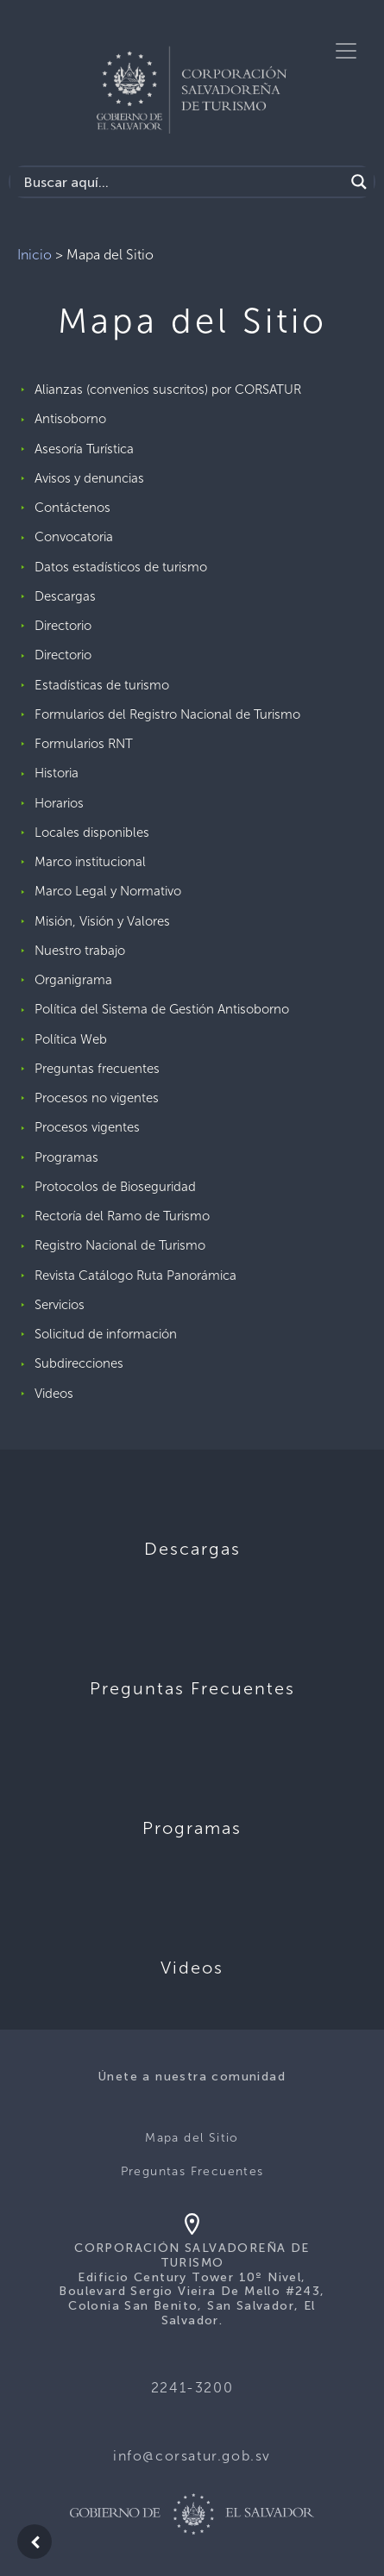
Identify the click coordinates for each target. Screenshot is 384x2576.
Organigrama (73, 980)
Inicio (34, 254)
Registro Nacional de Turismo (120, 1245)
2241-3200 (192, 2388)
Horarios (59, 803)
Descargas (65, 596)
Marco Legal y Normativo (108, 891)
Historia (57, 773)
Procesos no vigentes (97, 1098)
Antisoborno (70, 419)
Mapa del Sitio (192, 2137)
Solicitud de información (106, 1334)
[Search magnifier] (359, 181)
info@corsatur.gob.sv (192, 2456)
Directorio (63, 625)
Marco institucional (90, 862)
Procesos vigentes (87, 1127)
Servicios (60, 1305)
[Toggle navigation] (346, 51)
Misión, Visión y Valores (102, 921)
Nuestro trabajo (80, 950)
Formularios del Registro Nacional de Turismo (167, 714)
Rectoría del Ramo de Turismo (122, 1216)
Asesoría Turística (84, 449)
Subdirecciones (79, 1363)
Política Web (71, 1039)
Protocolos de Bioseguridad (115, 1186)
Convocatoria (74, 537)
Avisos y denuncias (89, 478)
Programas (66, 1157)
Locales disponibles (92, 832)
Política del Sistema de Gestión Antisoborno (162, 1009)
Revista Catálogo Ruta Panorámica (135, 1275)
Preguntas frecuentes (97, 1068)
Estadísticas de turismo (102, 685)
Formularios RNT (84, 744)
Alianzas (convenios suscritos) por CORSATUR (168, 389)
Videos (54, 1393)
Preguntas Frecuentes (192, 2171)
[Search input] (181, 181)
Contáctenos (72, 507)
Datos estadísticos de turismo (121, 567)
